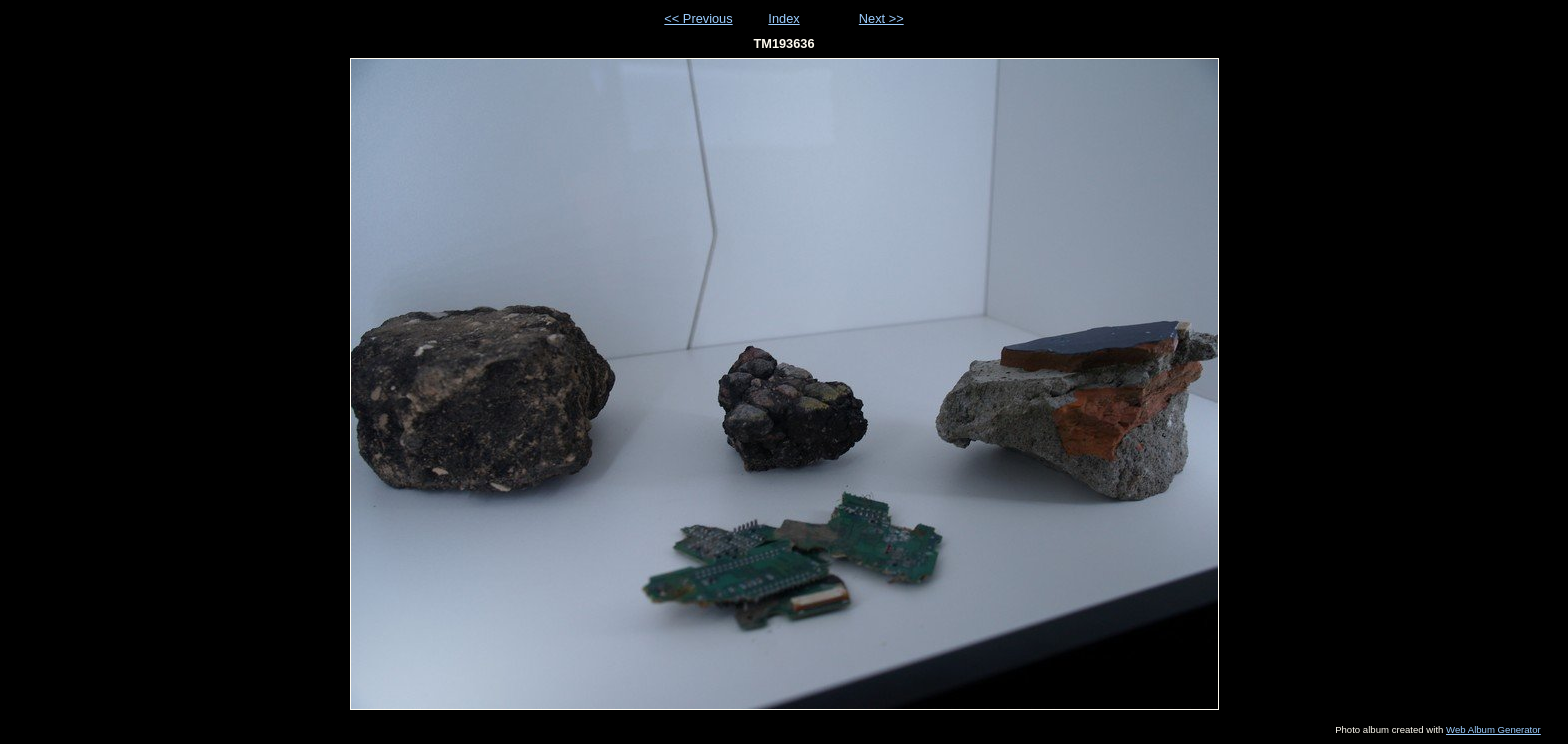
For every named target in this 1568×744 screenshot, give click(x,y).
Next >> (881, 18)
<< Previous (698, 18)
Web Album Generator (1493, 729)
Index (783, 18)
